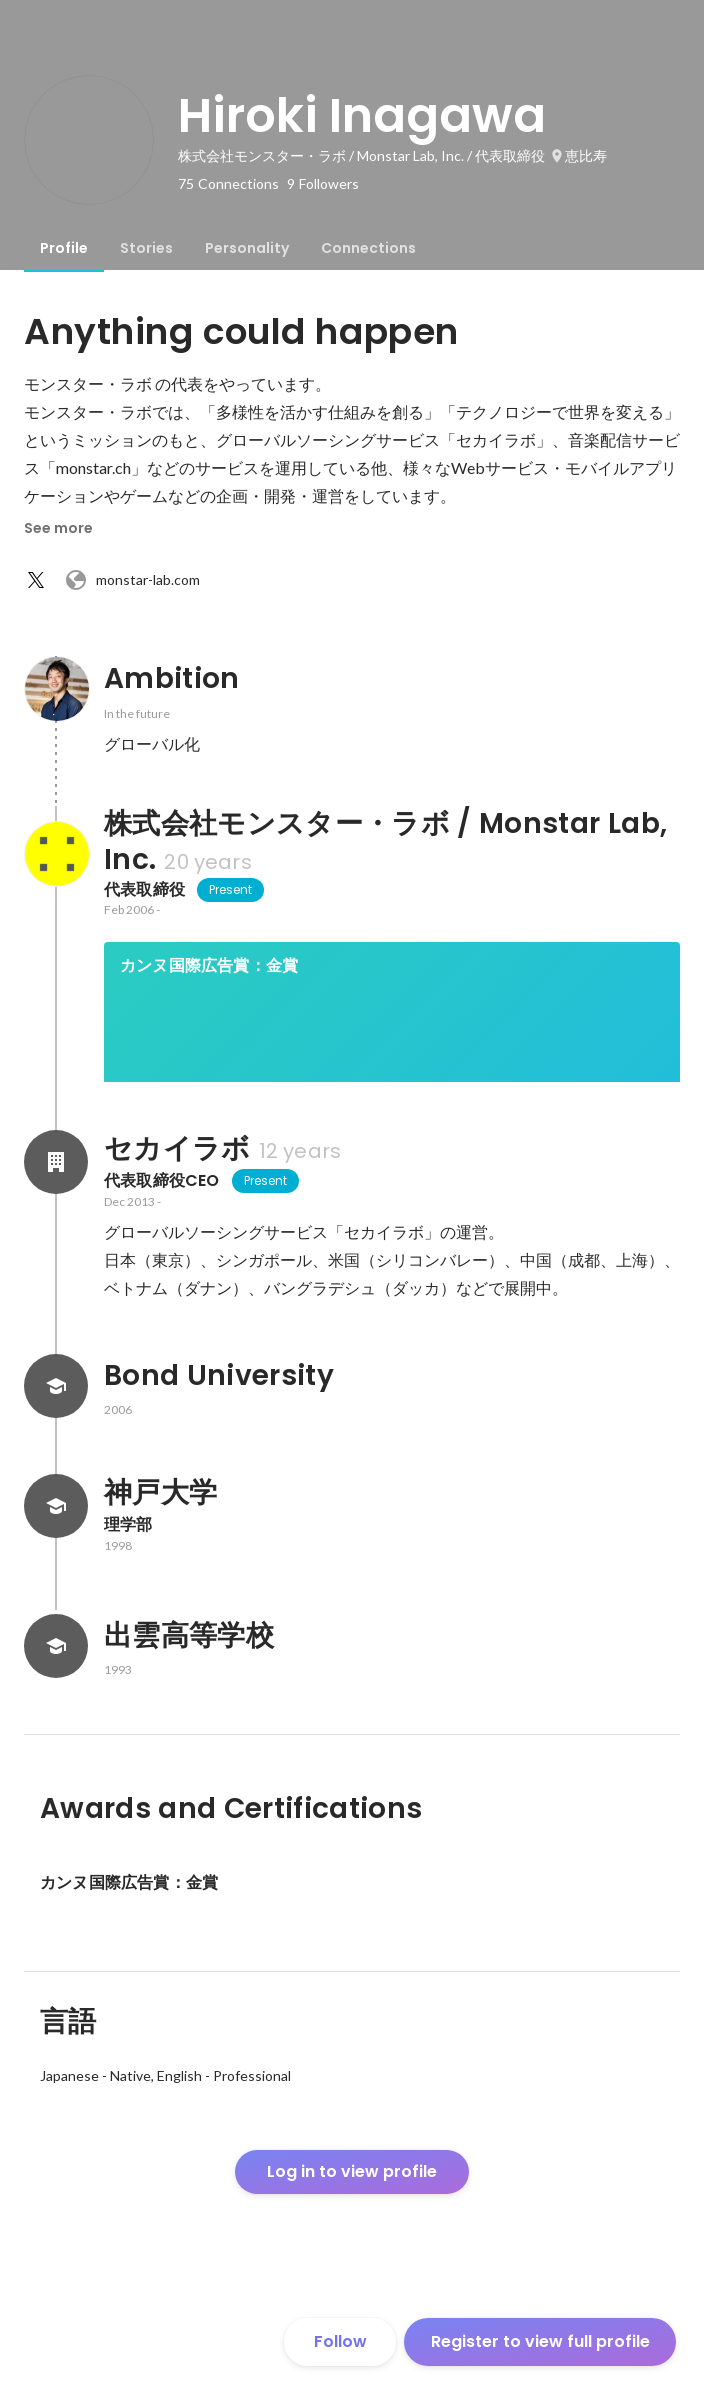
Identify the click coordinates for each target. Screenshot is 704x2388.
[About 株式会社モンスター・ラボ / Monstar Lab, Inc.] (56, 854)
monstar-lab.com (132, 580)
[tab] (64, 248)
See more (58, 528)
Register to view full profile (540, 2341)
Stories (146, 248)
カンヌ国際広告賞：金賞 (209, 965)
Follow (340, 2341)
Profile (64, 248)
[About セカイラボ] (56, 1230)
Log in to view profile (352, 2239)
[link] (392, 1038)
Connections (368, 248)
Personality (247, 248)
